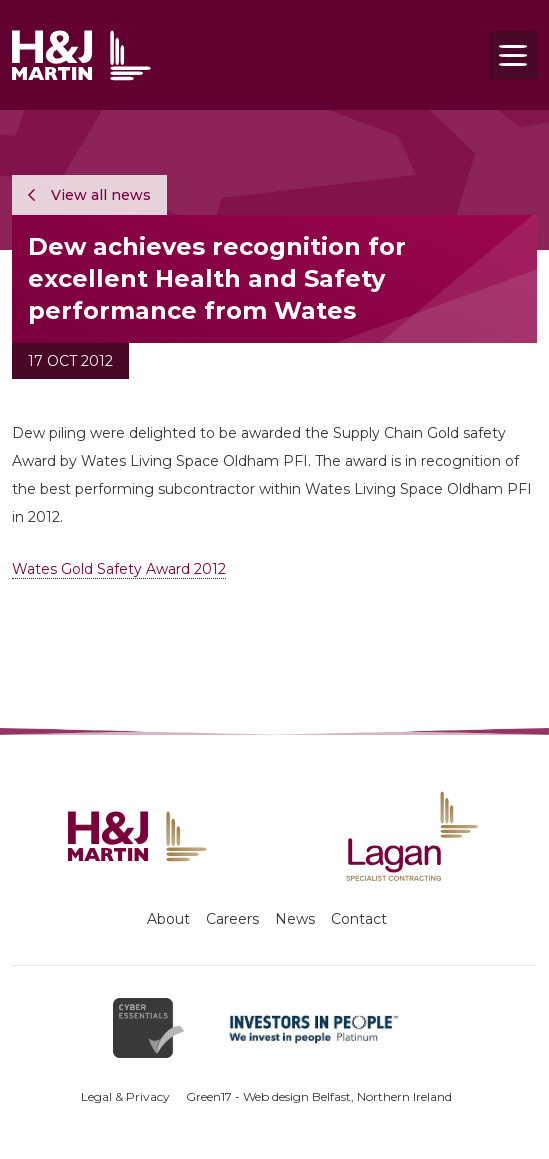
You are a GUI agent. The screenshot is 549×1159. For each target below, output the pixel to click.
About (168, 919)
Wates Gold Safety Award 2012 (119, 569)
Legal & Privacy (125, 1096)
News (295, 919)
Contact (359, 919)
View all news (89, 195)
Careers (232, 919)
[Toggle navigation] (513, 55)
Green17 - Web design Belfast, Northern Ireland (319, 1096)
